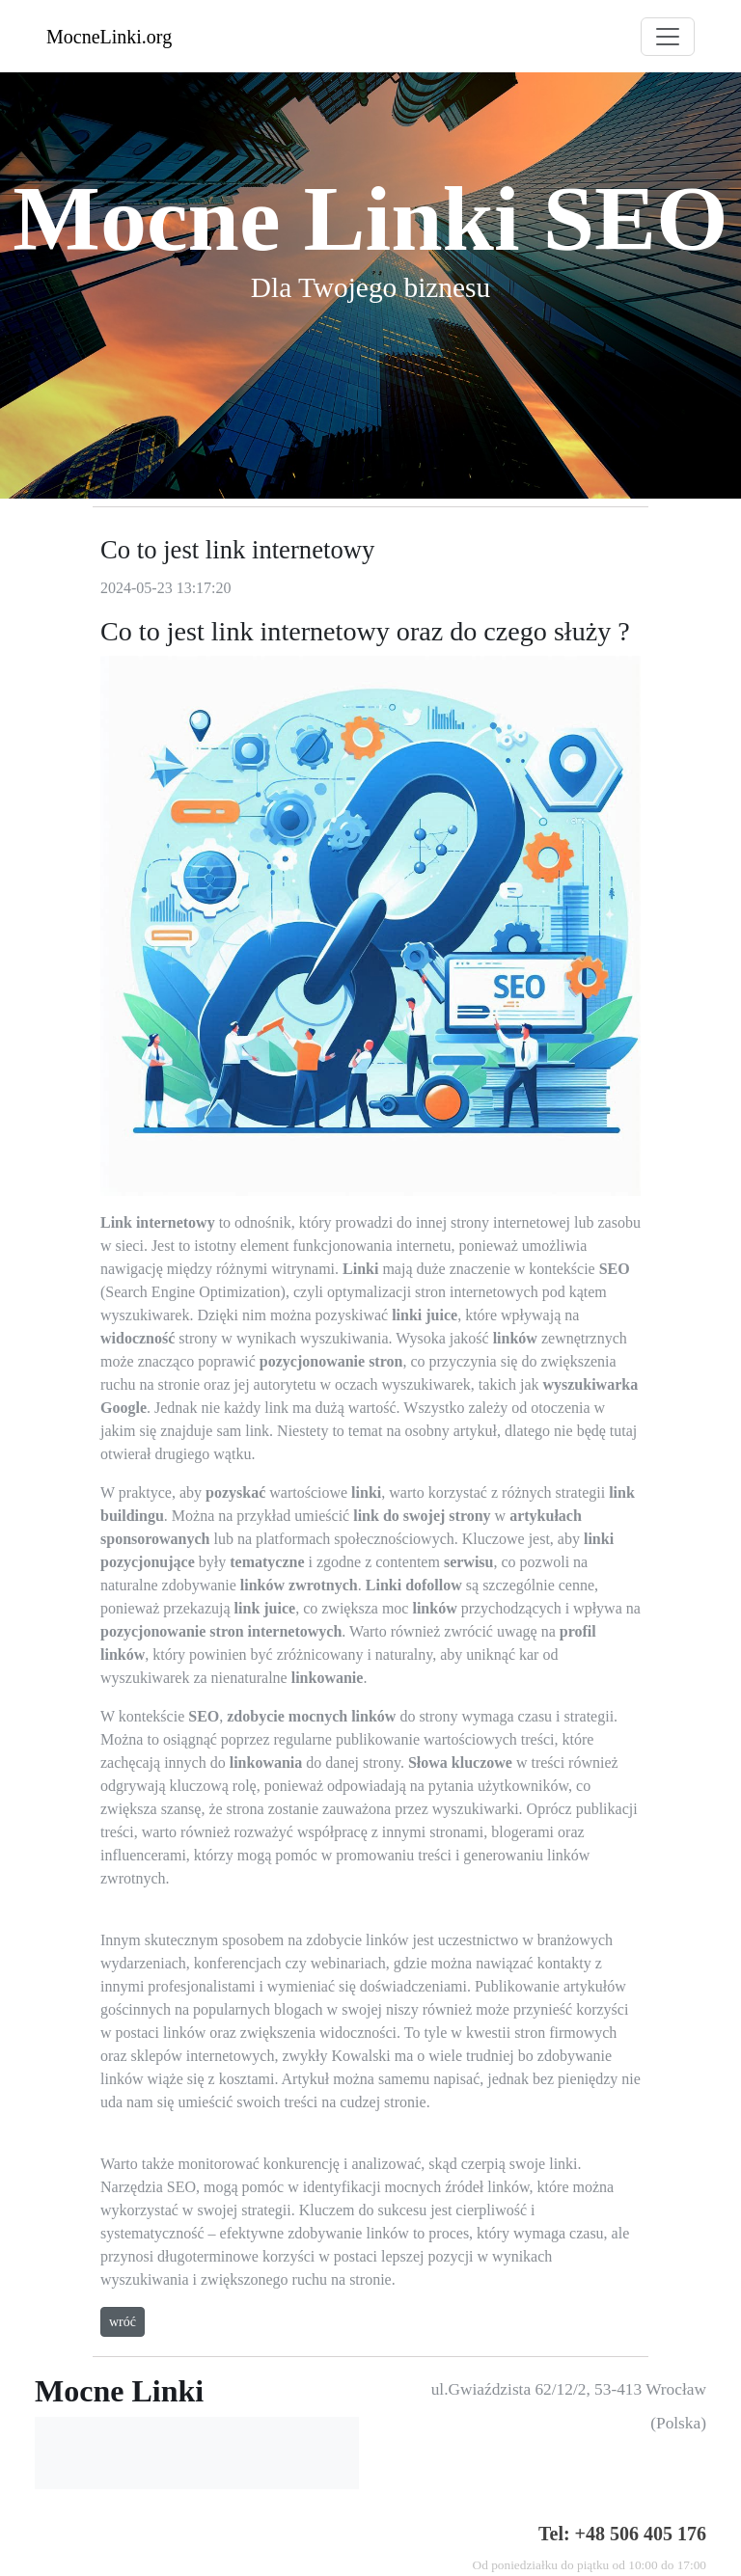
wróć (122, 2322)
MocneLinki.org (109, 36)
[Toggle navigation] (668, 36)
